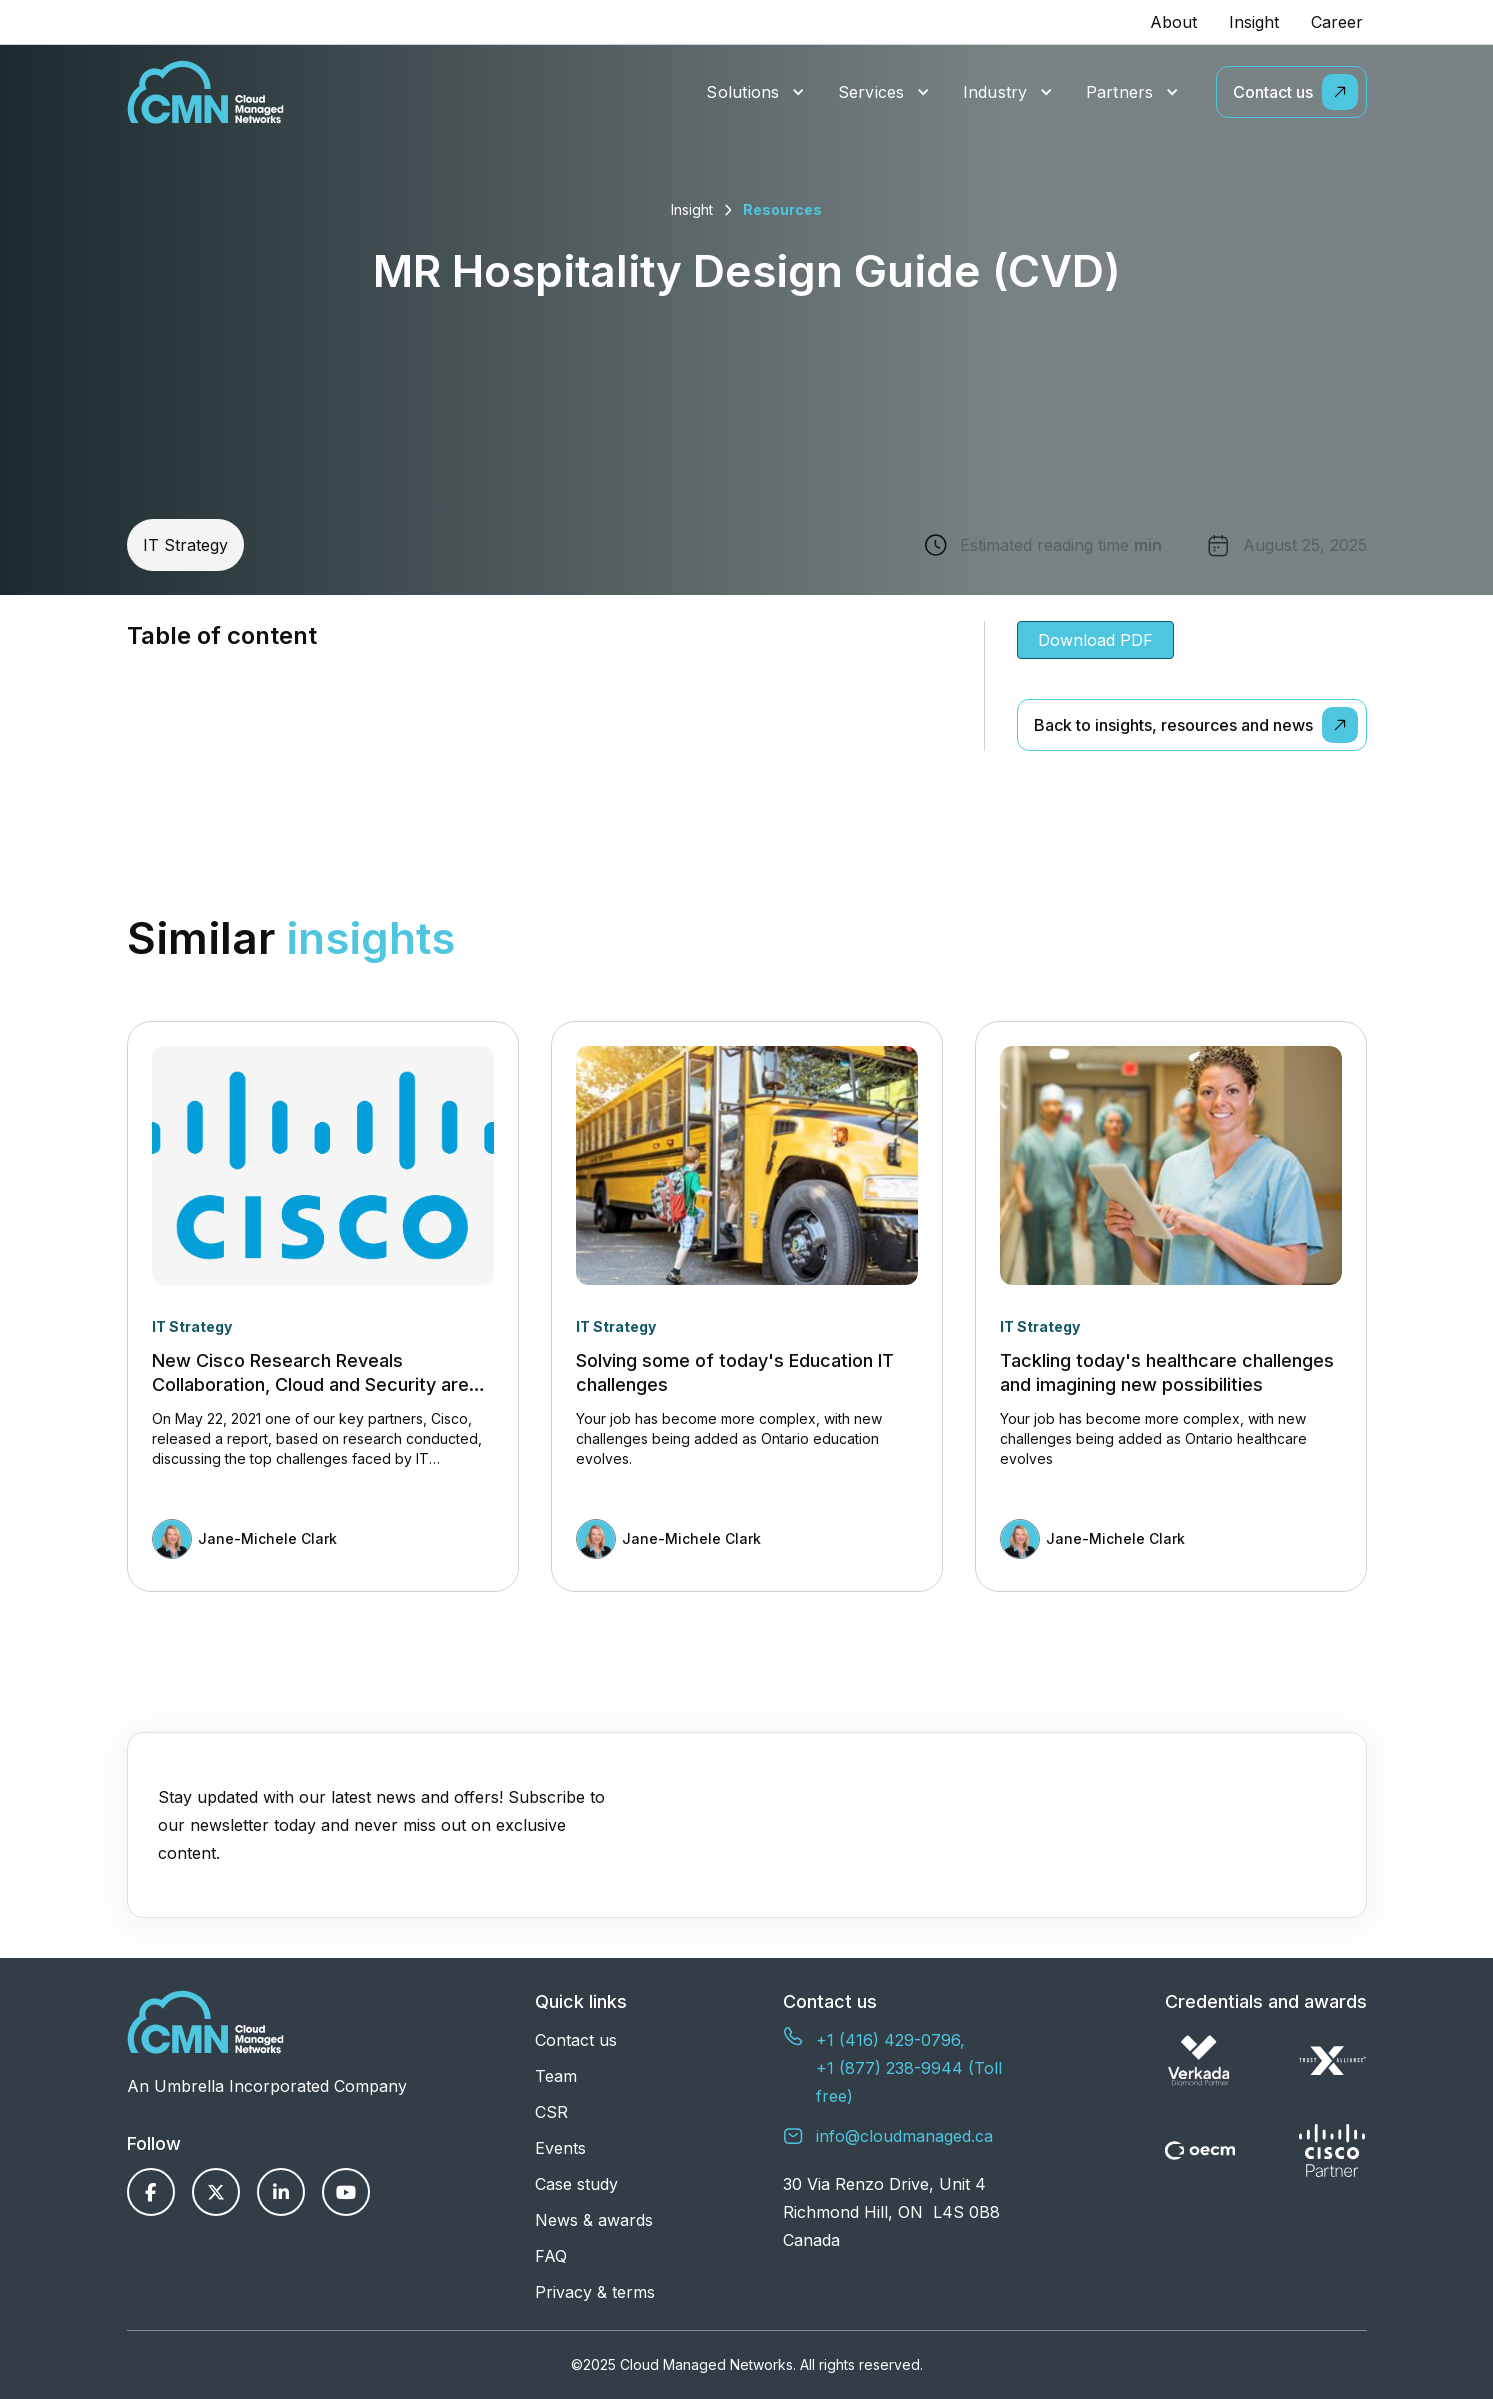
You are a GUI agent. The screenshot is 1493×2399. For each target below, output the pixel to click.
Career (1337, 22)
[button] (755, 92)
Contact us (576, 2040)
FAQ (551, 2256)
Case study (576, 2184)
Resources (782, 209)
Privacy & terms (595, 2292)
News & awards (594, 2220)
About (1173, 22)
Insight (1254, 22)
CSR (551, 2112)
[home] (205, 92)
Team (556, 2076)
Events (560, 2148)
